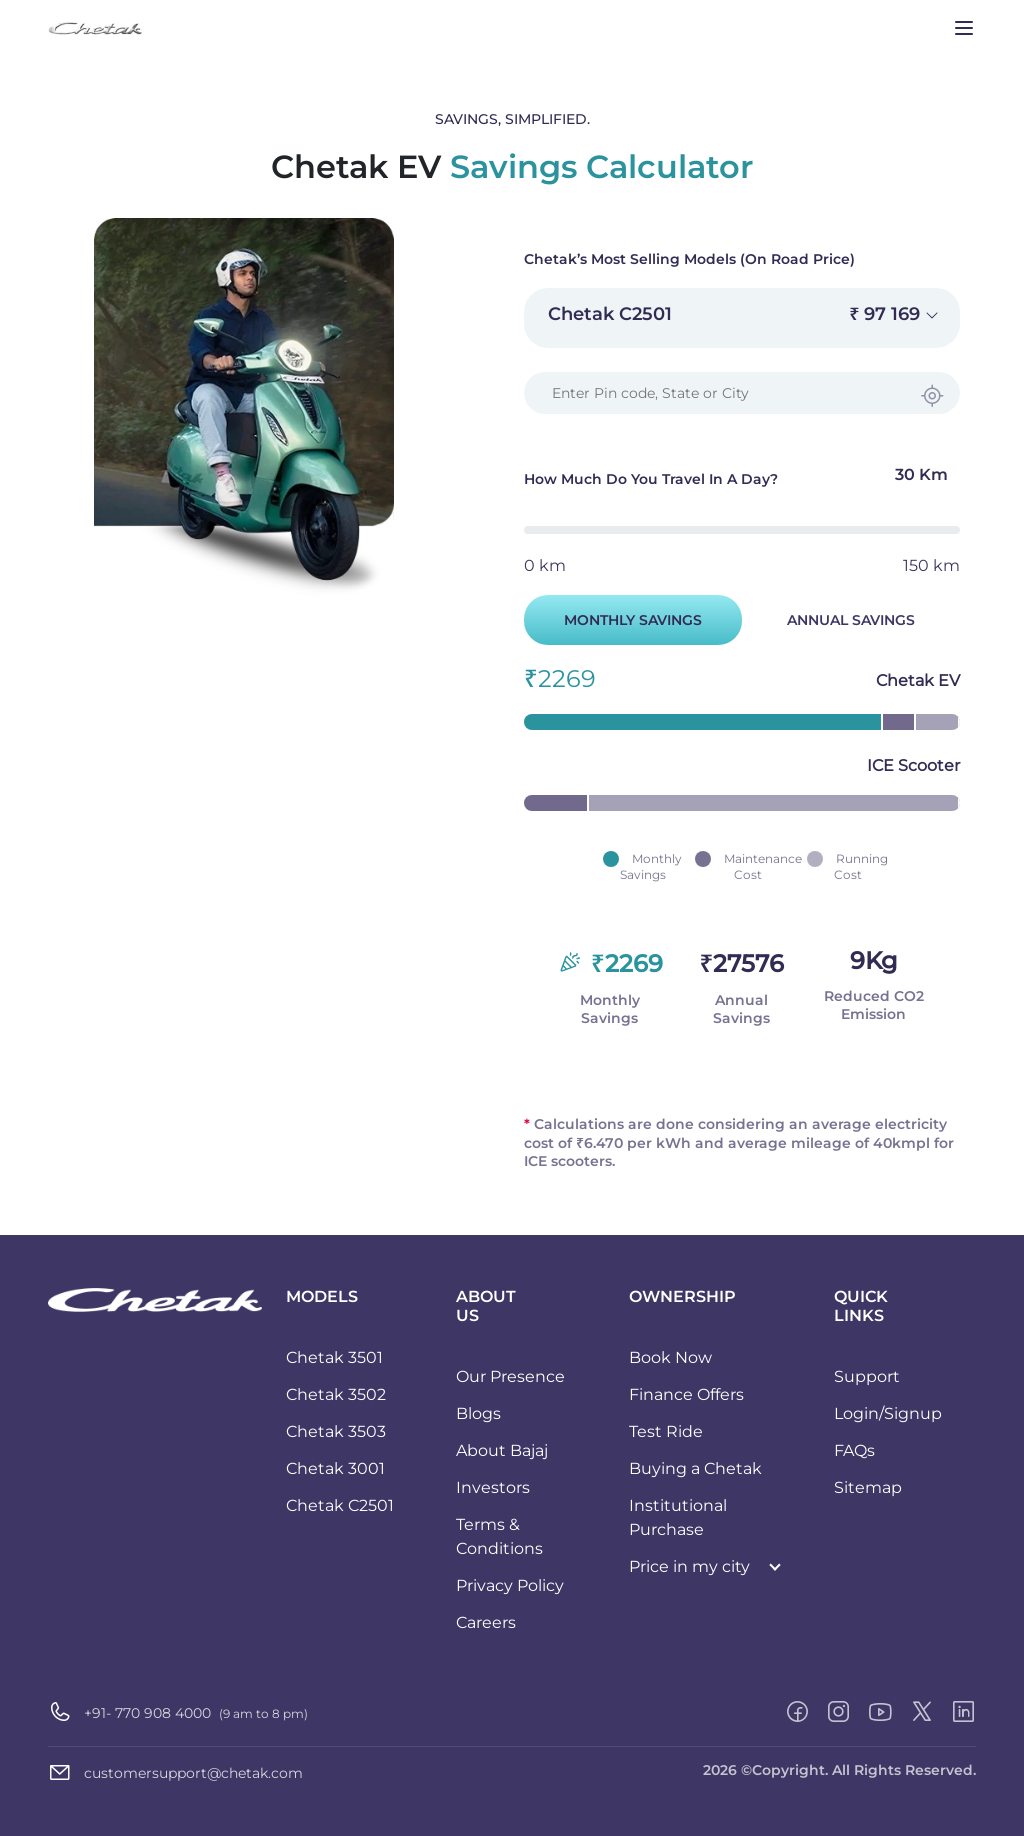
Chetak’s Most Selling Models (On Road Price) (689, 259)
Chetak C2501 (340, 1505)
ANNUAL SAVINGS (851, 620)
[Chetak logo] (155, 1298)
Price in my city (689, 1566)
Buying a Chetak (695, 1468)
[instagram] (838, 1712)
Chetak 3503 (336, 1431)
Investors (493, 1487)
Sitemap (868, 1487)
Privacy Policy (510, 1585)
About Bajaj (502, 1450)
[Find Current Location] (932, 396)
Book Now (670, 1357)
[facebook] (797, 1712)
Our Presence (510, 1376)
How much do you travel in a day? (742, 481)
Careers (486, 1622)
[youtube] (880, 1712)
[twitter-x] (922, 1712)
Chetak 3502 (336, 1394)
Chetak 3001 (335, 1468)
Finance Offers (686, 1394)
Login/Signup (888, 1413)
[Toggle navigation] (964, 28)
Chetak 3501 (334, 1357)
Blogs (478, 1413)
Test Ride (666, 1431)
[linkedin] (963, 1712)
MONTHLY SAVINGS (633, 620)
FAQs (854, 1450)
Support (867, 1376)
